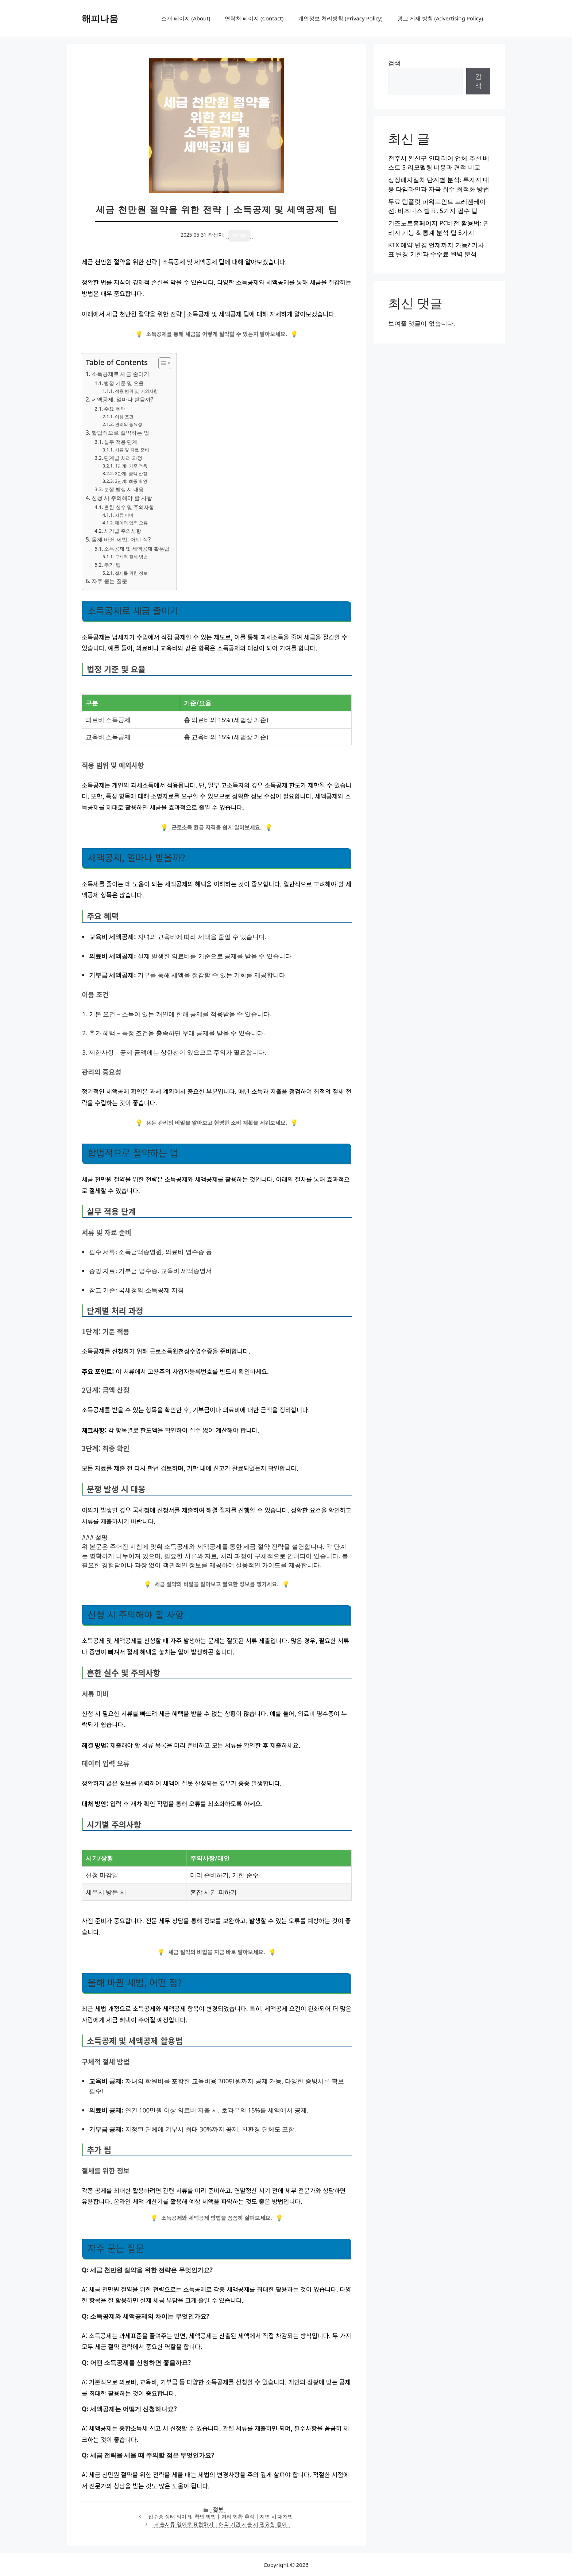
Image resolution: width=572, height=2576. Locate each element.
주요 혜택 (115, 408)
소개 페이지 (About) (185, 18)
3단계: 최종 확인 (131, 481)
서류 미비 (124, 515)
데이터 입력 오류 (131, 523)
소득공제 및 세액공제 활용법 (136, 548)
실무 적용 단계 (120, 441)
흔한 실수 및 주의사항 (129, 507)
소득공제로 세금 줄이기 (120, 373)
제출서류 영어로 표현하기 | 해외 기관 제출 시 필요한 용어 (220, 2524)
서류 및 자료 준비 (132, 450)
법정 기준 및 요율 (124, 383)
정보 (218, 2509)
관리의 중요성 (128, 424)
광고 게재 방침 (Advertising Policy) (440, 18)
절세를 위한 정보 (131, 573)
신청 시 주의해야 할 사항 (122, 497)
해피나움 (100, 18)
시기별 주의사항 (122, 530)
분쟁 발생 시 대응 (124, 489)
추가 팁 (112, 564)
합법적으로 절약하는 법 (120, 432)
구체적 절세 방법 (131, 557)
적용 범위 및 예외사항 (136, 391)
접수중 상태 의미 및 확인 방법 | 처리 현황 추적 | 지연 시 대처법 (220, 2516)
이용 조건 (124, 417)
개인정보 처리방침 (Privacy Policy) (340, 18)
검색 (394, 63)
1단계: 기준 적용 (131, 466)
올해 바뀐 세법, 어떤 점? (121, 539)
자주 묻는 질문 (109, 581)
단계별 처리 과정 (123, 457)
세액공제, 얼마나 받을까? (122, 399)
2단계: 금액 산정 (131, 473)
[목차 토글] (161, 363)
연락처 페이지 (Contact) (254, 18)
